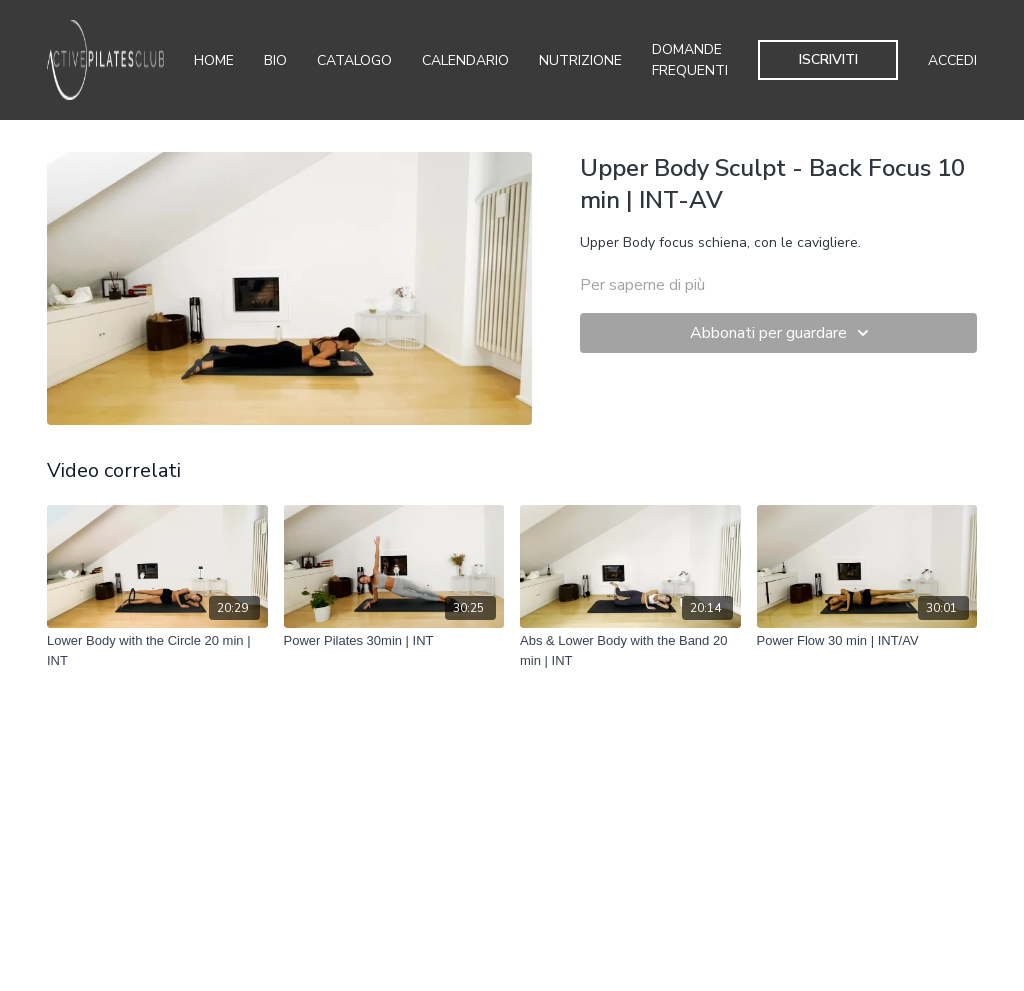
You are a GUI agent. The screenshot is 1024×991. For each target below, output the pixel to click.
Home (214, 60)
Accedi (952, 60)
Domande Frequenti (690, 60)
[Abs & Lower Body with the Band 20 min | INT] (630, 650)
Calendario (465, 60)
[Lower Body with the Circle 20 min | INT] (157, 650)
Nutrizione (580, 60)
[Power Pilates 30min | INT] (394, 641)
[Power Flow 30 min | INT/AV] (867, 641)
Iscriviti (828, 59)
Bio (275, 60)
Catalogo (354, 60)
